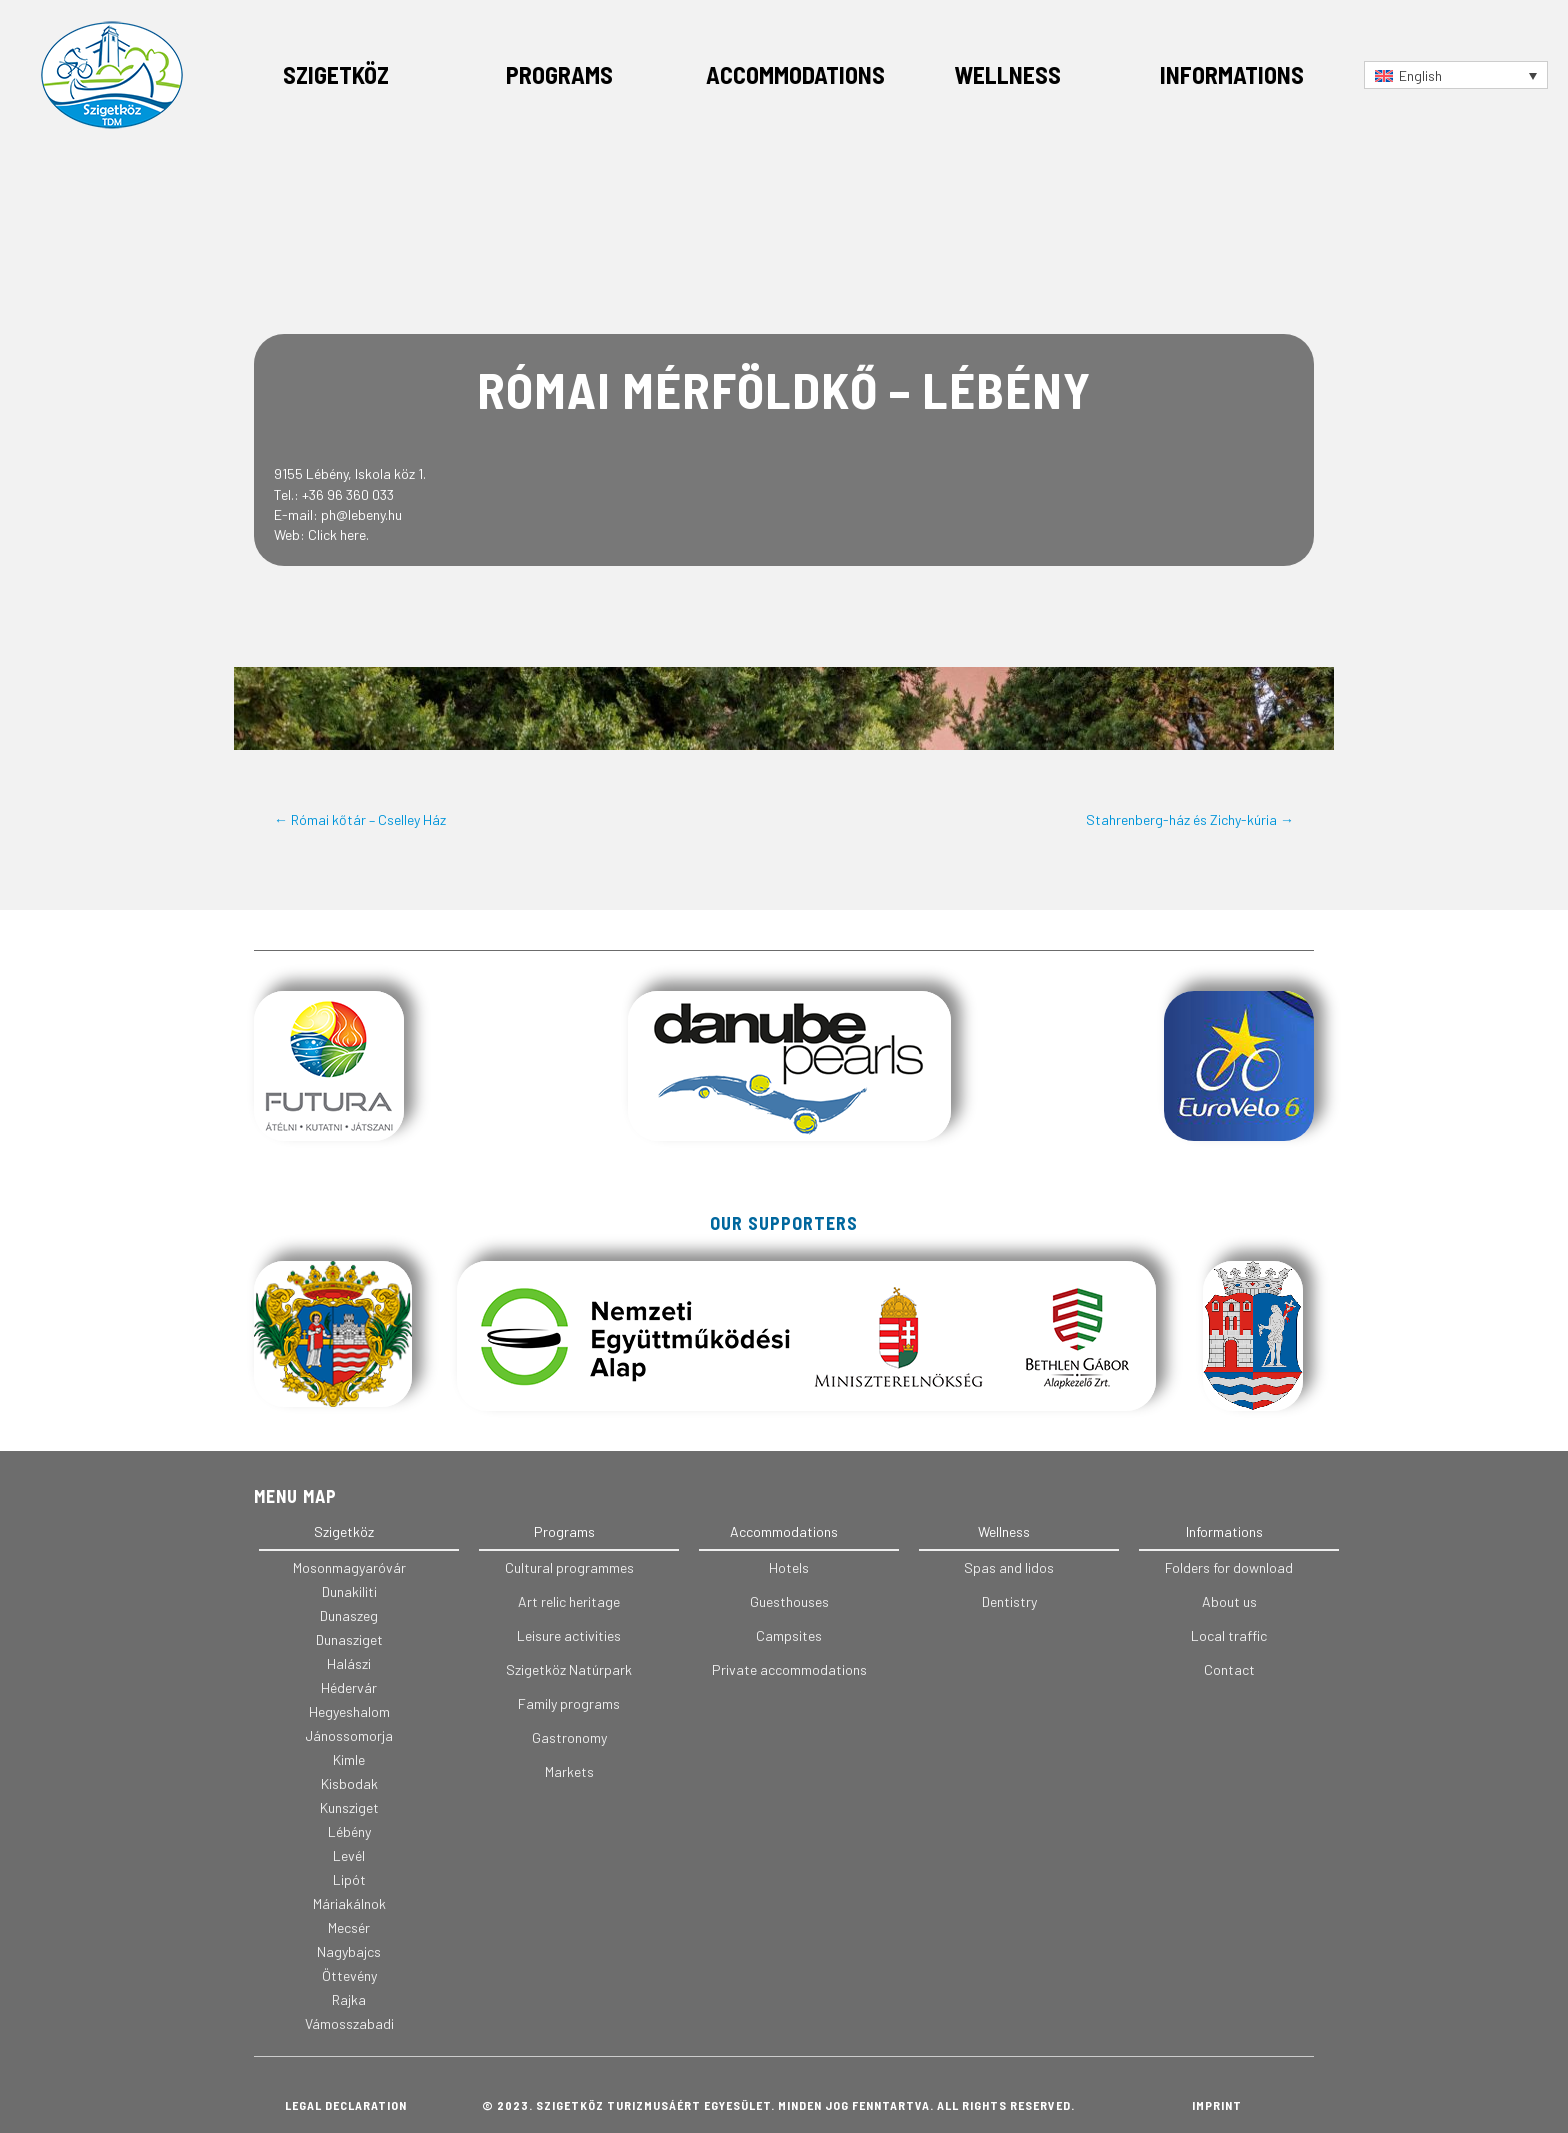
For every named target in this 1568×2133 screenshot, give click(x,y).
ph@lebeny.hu (361, 514)
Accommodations (795, 74)
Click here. (338, 534)
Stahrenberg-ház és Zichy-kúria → (1190, 819)
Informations (1232, 74)
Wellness (1007, 74)
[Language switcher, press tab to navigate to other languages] (1456, 74)
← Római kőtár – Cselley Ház (360, 819)
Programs (559, 74)
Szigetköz (336, 74)
